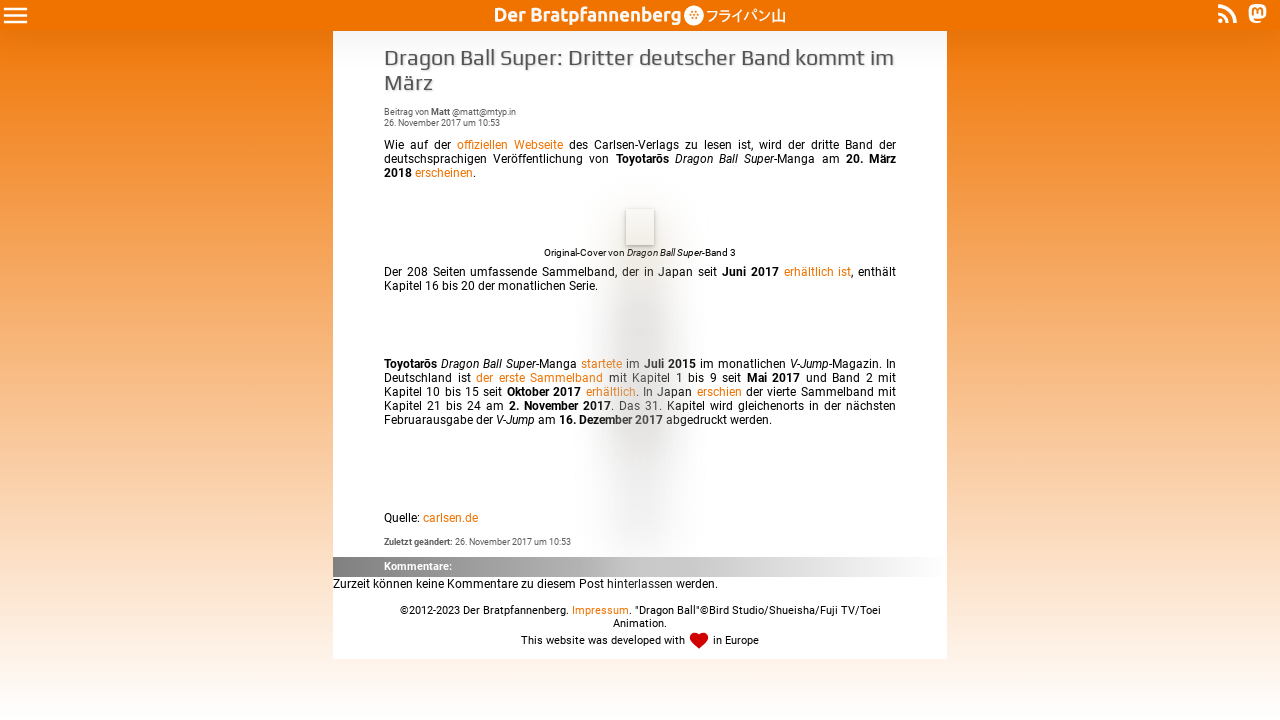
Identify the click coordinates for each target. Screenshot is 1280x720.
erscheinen (444, 173)
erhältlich (611, 392)
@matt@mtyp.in (473, 111)
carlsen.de (450, 518)
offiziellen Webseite (510, 145)
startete (601, 364)
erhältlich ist (818, 272)
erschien (719, 392)
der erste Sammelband (539, 378)
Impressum (600, 610)
